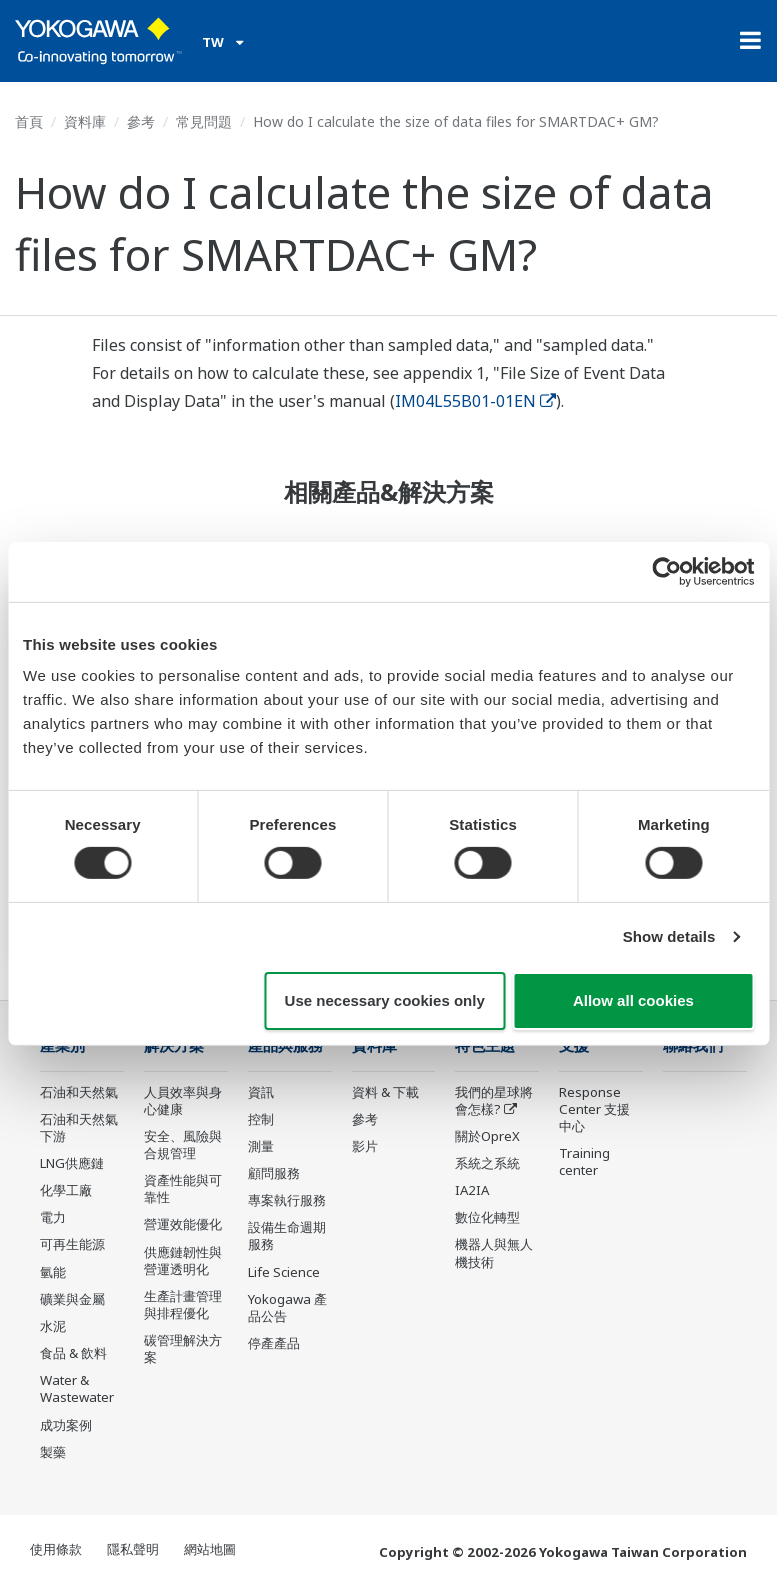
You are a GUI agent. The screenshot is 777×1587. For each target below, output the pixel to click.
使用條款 (56, 1549)
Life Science (284, 1272)
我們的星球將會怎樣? (494, 1100)
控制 (261, 1119)
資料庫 (85, 121)
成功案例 (66, 1425)
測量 (261, 1146)
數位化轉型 (487, 1217)
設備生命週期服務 (287, 1235)
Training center (584, 1161)
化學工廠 (66, 1190)
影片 (365, 1146)
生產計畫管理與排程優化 (183, 1304)
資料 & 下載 (385, 1092)
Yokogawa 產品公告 (287, 1307)
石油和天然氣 (79, 1092)
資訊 (261, 1092)
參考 (141, 121)
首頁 (29, 121)
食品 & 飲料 (73, 1353)
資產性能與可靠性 (183, 1188)
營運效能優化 (183, 1224)
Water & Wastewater (77, 1388)
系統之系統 (487, 1163)
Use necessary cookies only (385, 1000)
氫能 (53, 1272)
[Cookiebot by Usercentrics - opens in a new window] (666, 571)
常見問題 (204, 121)
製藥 (53, 1452)
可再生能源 (72, 1244)
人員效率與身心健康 (183, 1100)
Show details (669, 936)
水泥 (53, 1326)
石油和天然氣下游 (79, 1127)
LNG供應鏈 (72, 1163)
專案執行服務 (287, 1200)
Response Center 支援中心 (594, 1109)
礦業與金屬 (72, 1299)
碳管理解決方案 (183, 1348)
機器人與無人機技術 (494, 1252)
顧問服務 (274, 1173)
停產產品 (274, 1343)
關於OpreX (487, 1136)
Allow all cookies (633, 1000)
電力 (53, 1217)
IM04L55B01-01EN (475, 401)
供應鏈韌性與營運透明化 (183, 1260)
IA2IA (472, 1190)
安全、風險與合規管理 (183, 1144)
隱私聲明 (133, 1549)
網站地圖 (210, 1549)
